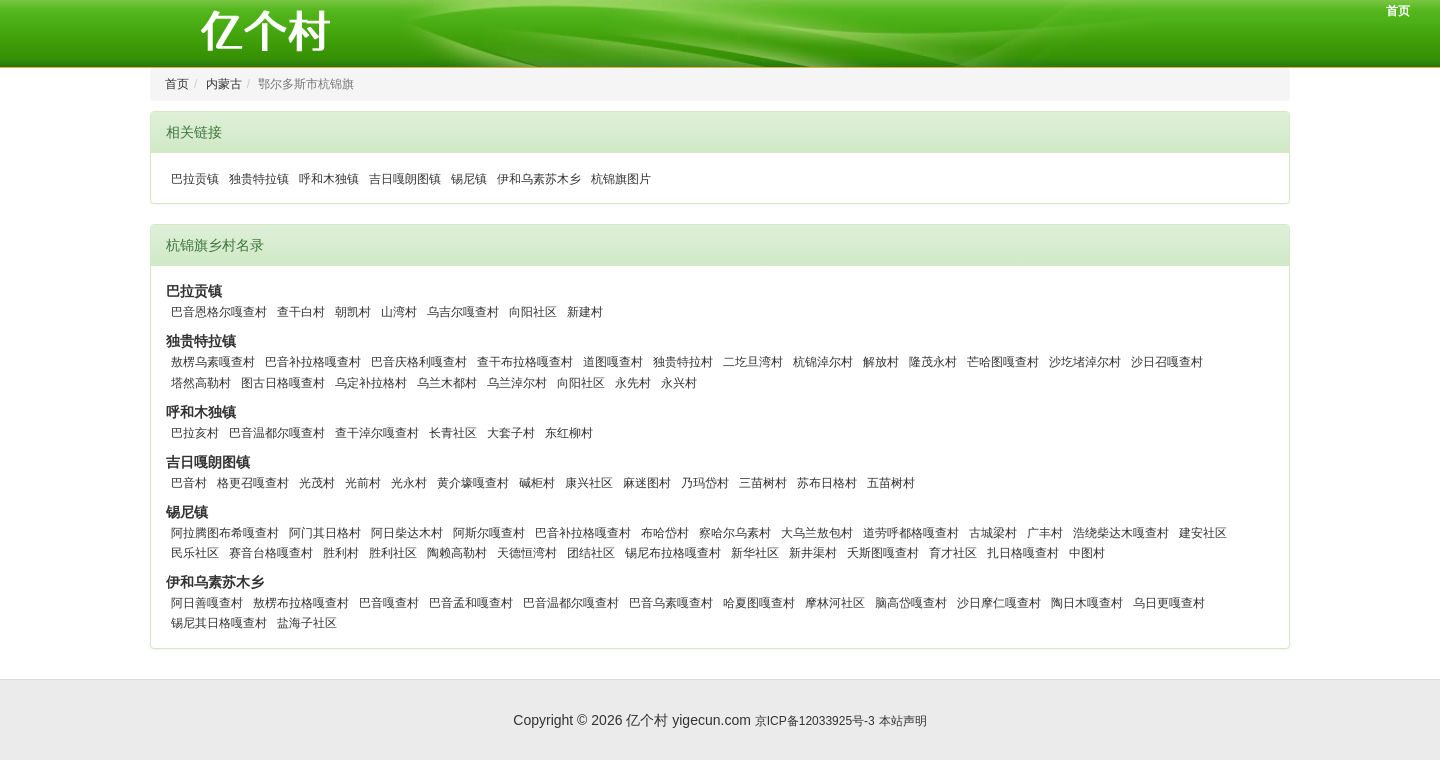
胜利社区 (393, 553)
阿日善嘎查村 (207, 603)
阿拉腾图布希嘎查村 (225, 533)
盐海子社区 (307, 623)
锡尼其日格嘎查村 (219, 623)
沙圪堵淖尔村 (1085, 362)
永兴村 (679, 383)
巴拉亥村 (195, 433)
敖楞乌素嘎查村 (213, 362)
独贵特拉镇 (259, 179)
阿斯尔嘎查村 (489, 533)
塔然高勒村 (201, 383)
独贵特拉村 (683, 362)
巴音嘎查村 (389, 603)
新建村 (585, 312)
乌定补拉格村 (371, 383)
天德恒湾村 (527, 553)
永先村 (633, 383)
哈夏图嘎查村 (759, 603)
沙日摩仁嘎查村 (999, 603)
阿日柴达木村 (407, 533)
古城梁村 (993, 533)
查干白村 (301, 312)
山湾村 (399, 312)
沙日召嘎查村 (1167, 362)
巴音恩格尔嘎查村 (219, 312)
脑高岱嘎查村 (911, 603)
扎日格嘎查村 (1023, 553)
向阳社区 (533, 312)
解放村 (881, 362)
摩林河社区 (835, 603)
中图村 (1087, 553)
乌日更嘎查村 (1169, 603)
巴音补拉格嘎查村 (313, 362)
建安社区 (1203, 533)
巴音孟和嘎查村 (471, 603)
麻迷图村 (647, 483)
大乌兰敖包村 (817, 533)
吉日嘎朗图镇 (405, 179)
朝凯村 (353, 312)
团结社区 (591, 553)
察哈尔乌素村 (735, 533)
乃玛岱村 (705, 483)
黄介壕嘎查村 (473, 483)
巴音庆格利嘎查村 (419, 362)
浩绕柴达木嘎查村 (1121, 533)
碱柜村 (537, 483)
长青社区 (453, 433)
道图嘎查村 (613, 362)
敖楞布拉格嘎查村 (301, 603)
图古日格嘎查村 (283, 383)
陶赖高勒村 (457, 553)
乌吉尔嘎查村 (463, 312)
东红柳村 (569, 433)
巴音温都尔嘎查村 (277, 433)
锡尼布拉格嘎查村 (673, 553)
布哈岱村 (665, 533)
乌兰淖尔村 (517, 383)
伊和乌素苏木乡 (539, 179)
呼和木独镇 (329, 179)
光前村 (363, 483)
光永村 (409, 483)
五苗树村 (891, 483)
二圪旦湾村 (753, 362)
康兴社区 (589, 483)
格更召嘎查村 (253, 483)
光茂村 (317, 483)
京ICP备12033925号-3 (815, 721)
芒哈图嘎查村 (1003, 362)
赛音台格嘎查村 (271, 553)
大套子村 (511, 433)
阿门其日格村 (325, 533)
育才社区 (953, 553)
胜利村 (341, 553)
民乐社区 (195, 553)
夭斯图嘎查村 (883, 553)
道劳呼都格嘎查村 (911, 533)
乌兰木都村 (447, 383)
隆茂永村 (933, 362)
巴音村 (189, 483)
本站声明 (903, 721)
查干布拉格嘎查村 (525, 362)
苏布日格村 (827, 483)
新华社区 (755, 553)
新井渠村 (813, 553)
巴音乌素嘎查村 (671, 603)
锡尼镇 (469, 179)
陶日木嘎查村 (1087, 603)
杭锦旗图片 (621, 179)
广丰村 (1045, 533)
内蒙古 (224, 84)
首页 (1398, 11)
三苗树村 (763, 483)
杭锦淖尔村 (823, 362)
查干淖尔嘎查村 (377, 433)
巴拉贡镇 (195, 179)
